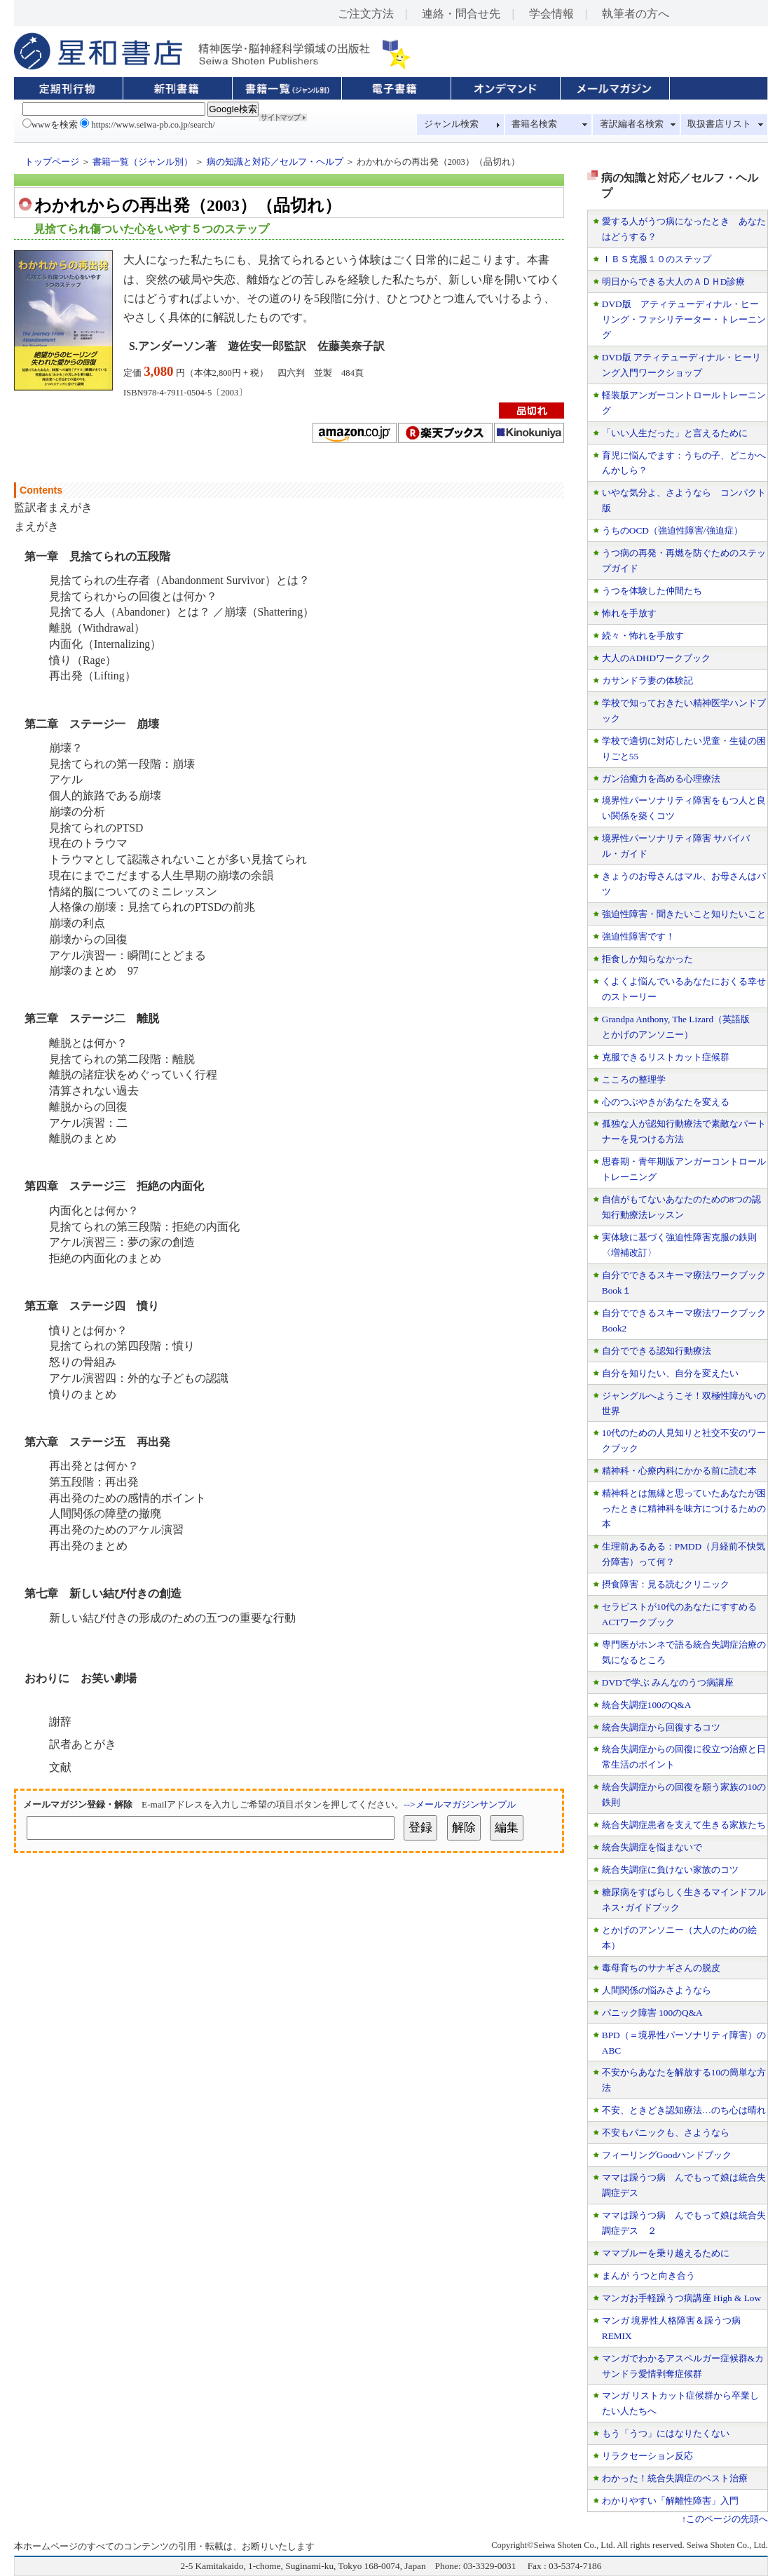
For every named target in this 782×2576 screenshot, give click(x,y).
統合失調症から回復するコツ (661, 1727)
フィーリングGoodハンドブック (667, 2155)
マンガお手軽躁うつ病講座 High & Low (681, 2298)
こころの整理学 (634, 1079)
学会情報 (551, 14)
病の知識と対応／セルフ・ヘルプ (275, 162)
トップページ (52, 162)
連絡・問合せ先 (461, 14)
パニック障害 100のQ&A (652, 2012)
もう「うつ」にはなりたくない (665, 2433)
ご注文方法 (366, 14)
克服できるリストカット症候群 (665, 1057)
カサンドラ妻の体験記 (647, 680)
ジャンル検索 (451, 124)
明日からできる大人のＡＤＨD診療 (674, 281)
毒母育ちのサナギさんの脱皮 (661, 1967)
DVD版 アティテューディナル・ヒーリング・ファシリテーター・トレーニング (684, 319)
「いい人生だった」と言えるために (675, 433)
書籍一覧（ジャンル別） (142, 162)
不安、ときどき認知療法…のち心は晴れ (684, 2110)
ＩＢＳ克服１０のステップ (656, 259)
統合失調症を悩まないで (652, 1847)
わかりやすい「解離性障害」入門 (670, 2500)
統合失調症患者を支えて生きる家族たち (684, 1824)
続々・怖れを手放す (643, 635)
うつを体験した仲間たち (652, 590)
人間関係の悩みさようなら (656, 1990)
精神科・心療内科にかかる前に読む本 (679, 1470)
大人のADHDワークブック (656, 658)
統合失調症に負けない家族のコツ (670, 1869)
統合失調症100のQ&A (647, 1705)
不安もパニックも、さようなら (665, 2132)
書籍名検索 (534, 124)
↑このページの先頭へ (725, 2519)
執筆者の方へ (635, 14)
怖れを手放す (629, 613)
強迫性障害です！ (638, 936)
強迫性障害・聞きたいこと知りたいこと (684, 914)
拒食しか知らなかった (647, 959)
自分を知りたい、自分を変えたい (670, 1373)
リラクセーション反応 (647, 2455)
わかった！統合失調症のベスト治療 (675, 2478)
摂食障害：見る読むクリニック (665, 1584)
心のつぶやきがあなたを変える (665, 1102)
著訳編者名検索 (632, 124)
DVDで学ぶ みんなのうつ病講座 (668, 1682)
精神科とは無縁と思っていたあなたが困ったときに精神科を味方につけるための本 (684, 1508)
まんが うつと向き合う (648, 2275)
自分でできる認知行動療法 (656, 1350)
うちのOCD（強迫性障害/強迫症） (672, 530)
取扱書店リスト (719, 124)
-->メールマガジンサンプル (459, 1804)
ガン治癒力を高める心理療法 (661, 778)
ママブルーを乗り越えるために (665, 2253)
